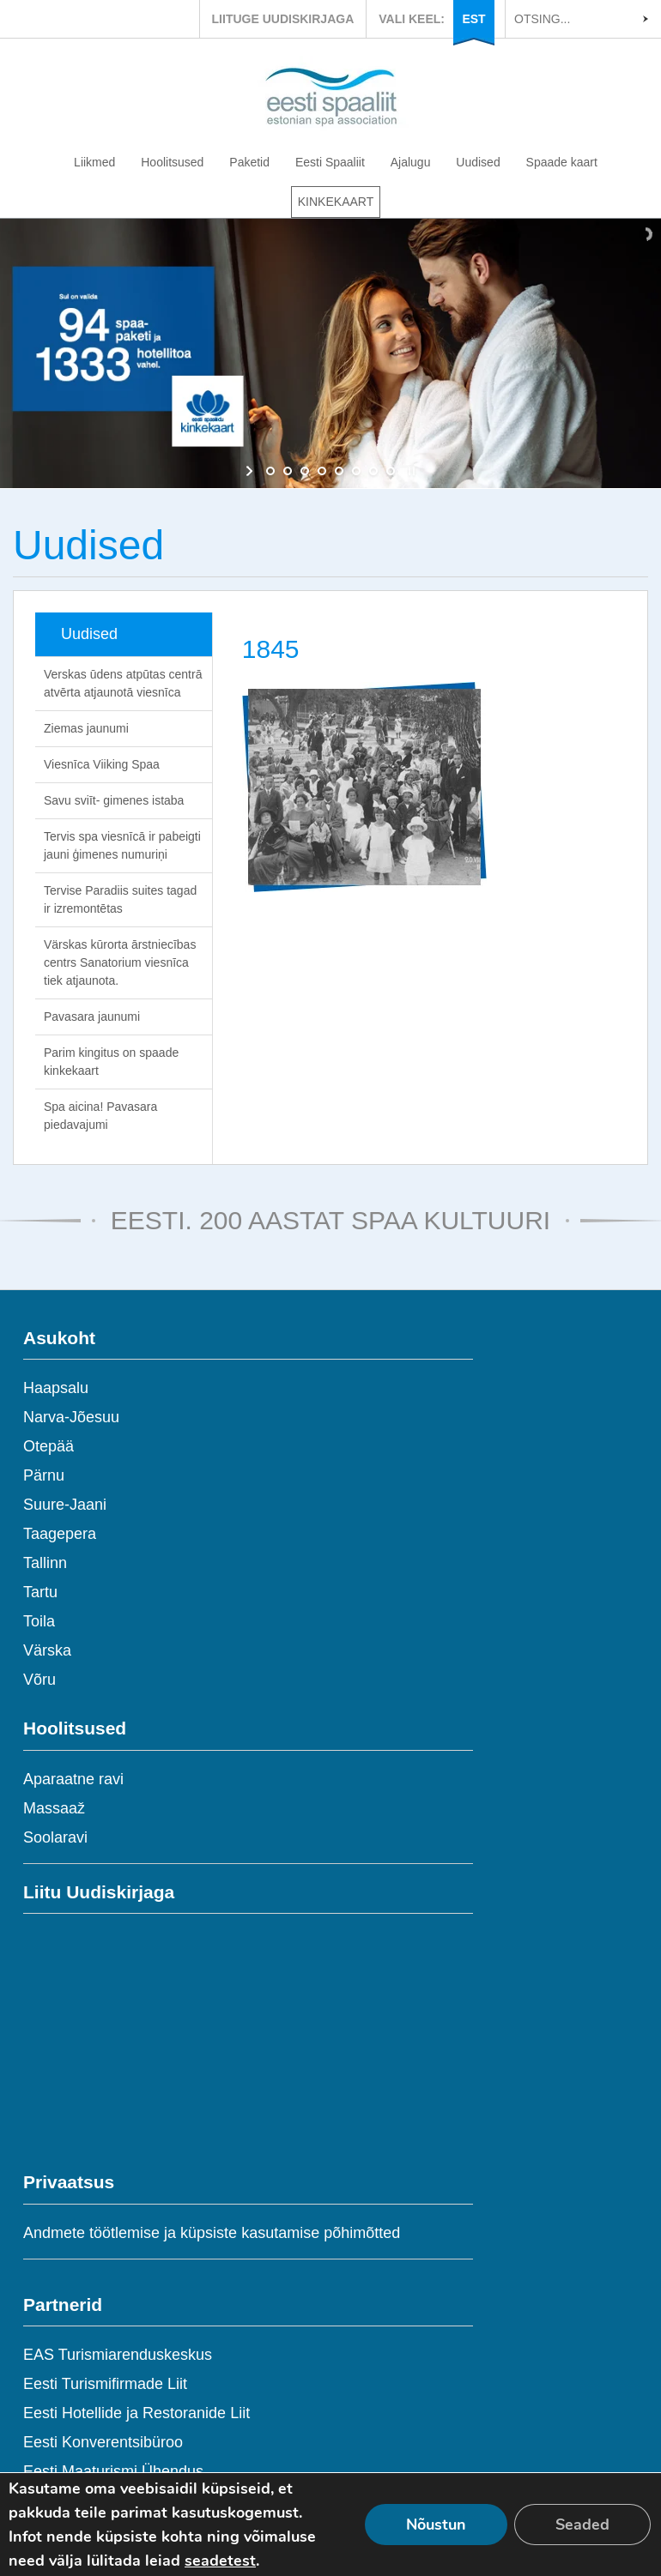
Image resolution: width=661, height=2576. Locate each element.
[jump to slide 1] (270, 471)
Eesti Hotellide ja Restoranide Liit (136, 2413)
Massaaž (54, 1808)
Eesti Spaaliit (330, 162)
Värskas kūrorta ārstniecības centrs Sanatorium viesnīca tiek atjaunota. (120, 962)
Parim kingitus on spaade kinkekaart (111, 1061)
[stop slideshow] (410, 471)
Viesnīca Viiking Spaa (102, 764)
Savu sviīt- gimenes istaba (114, 800)
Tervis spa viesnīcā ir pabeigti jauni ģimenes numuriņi (122, 845)
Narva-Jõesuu (71, 1417)
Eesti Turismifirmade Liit (105, 2383)
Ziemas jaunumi (86, 728)
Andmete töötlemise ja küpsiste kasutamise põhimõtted (211, 2232)
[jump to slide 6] (356, 471)
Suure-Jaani (64, 1504)
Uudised (478, 162)
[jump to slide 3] (304, 471)
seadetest (220, 2560)
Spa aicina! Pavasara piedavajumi (100, 1115)
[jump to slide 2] (287, 471)
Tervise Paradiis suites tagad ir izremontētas (120, 899)
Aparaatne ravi (73, 1779)
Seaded (582, 2524)
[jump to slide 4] (321, 471)
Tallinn (45, 1563)
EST (473, 19)
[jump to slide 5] (339, 471)
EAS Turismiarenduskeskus (117, 2354)
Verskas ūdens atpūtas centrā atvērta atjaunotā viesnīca (123, 683)
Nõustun (436, 2524)
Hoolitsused (172, 162)
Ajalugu (411, 162)
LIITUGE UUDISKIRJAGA (283, 19)
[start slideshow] (251, 471)
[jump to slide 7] (373, 471)
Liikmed (94, 162)
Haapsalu (55, 1388)
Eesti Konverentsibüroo (103, 2442)
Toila (39, 1621)
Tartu (40, 1592)
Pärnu (43, 1475)
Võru (39, 1679)
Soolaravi (55, 1837)
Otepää (48, 1446)
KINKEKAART (335, 201)
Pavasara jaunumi (92, 1016)
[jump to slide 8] (390, 471)
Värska (47, 1650)
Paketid (249, 162)
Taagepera (59, 1533)
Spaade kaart (561, 162)
